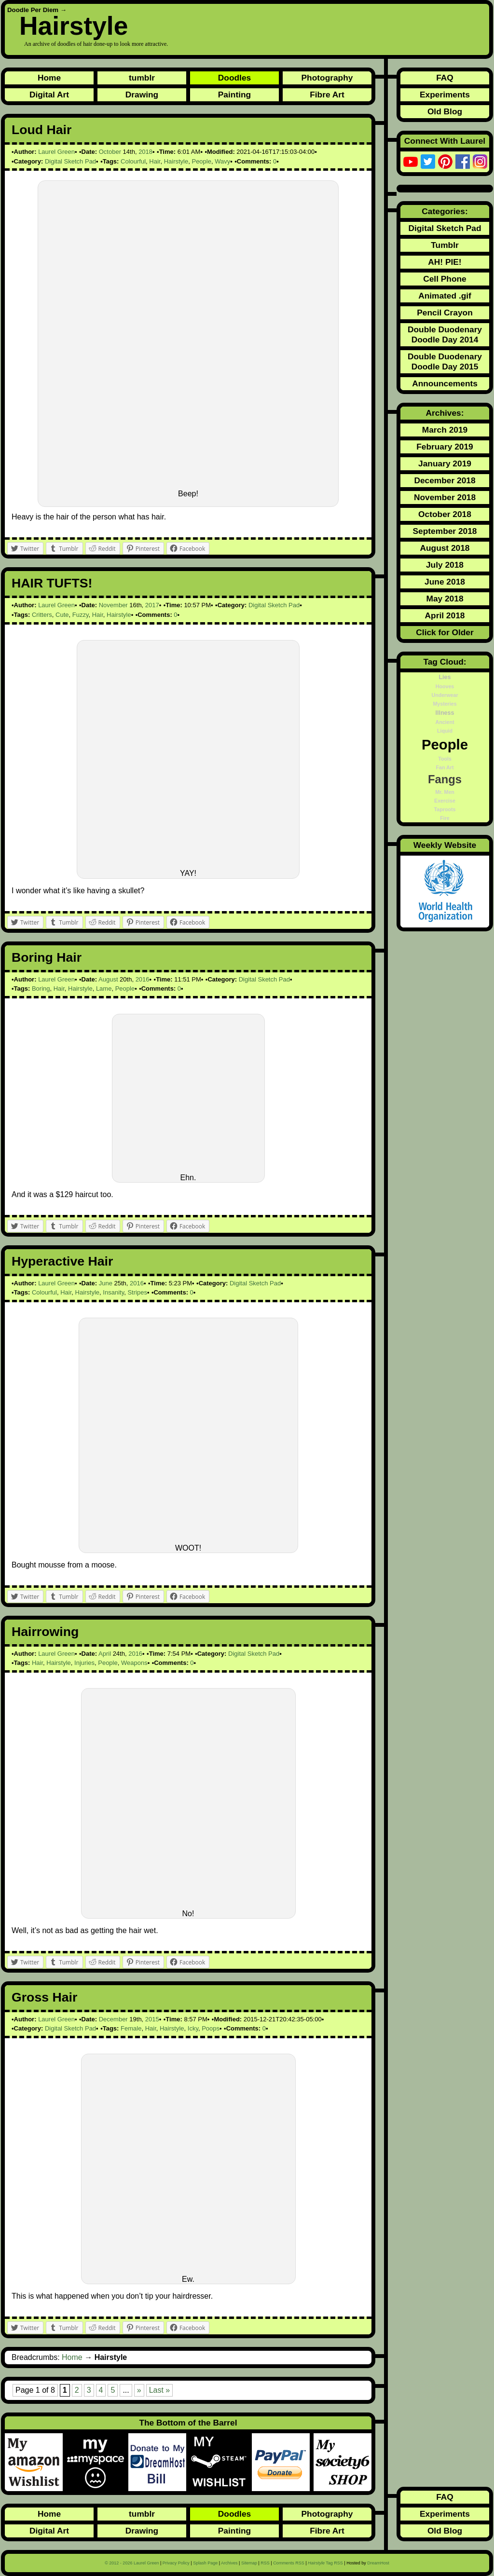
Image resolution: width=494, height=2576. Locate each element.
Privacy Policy (176, 2563)
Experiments (445, 94)
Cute (62, 614)
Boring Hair (47, 957)
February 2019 (444, 446)
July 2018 (445, 565)
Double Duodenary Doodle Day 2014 (445, 334)
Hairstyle (73, 26)
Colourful (133, 161)
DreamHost (378, 2563)
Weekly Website (444, 845)
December (113, 2019)
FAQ (444, 77)
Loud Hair (41, 130)
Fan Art (445, 767)
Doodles (234, 77)
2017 (152, 605)
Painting (234, 94)
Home (49, 77)
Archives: (445, 413)
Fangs (445, 779)
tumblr (142, 77)
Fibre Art (327, 94)
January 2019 (444, 463)
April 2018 (445, 615)
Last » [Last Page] (159, 2390)
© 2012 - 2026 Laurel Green (132, 2563)
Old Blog (444, 111)
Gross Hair (44, 1997)
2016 (143, 979)
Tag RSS (325, 2563)
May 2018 (444, 598)
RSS (265, 2563)
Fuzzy (80, 614)
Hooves (445, 686)
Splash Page (205, 2563)
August (108, 979)
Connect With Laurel (444, 141)
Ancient (444, 722)
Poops (211, 2028)
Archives (229, 2563)
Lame (104, 988)
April (104, 1653)
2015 (152, 2019)
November (113, 605)
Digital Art (49, 94)
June (105, 1283)
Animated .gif (444, 295)
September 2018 (445, 531)
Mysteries (444, 704)
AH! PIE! (444, 262)
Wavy (222, 161)
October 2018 (444, 514)
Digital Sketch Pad (70, 161)
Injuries (84, 1662)
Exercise (444, 801)
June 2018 (445, 581)
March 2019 (444, 430)
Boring (41, 988)
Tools (445, 759)
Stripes (137, 1292)
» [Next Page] (139, 2390)
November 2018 (445, 497)
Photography (327, 77)
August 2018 (444, 548)
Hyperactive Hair (62, 1261)
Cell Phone (445, 279)
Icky (193, 2028)
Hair (154, 161)
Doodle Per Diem (32, 10)
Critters (42, 614)
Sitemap (249, 2563)
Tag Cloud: (444, 662)
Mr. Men (444, 792)
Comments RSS (288, 2563)
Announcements (445, 383)
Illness (445, 712)
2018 (145, 151)
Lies (445, 677)
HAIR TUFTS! (52, 583)
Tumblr (444, 245)
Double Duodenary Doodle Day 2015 (445, 361)
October (110, 151)
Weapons (134, 1662)
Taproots (445, 809)
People (201, 161)
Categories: (444, 211)
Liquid (445, 731)
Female (131, 2028)
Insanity (113, 1292)
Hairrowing (45, 1631)
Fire (445, 818)
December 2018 (444, 480)
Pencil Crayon (445, 312)
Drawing (141, 94)
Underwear (444, 695)
